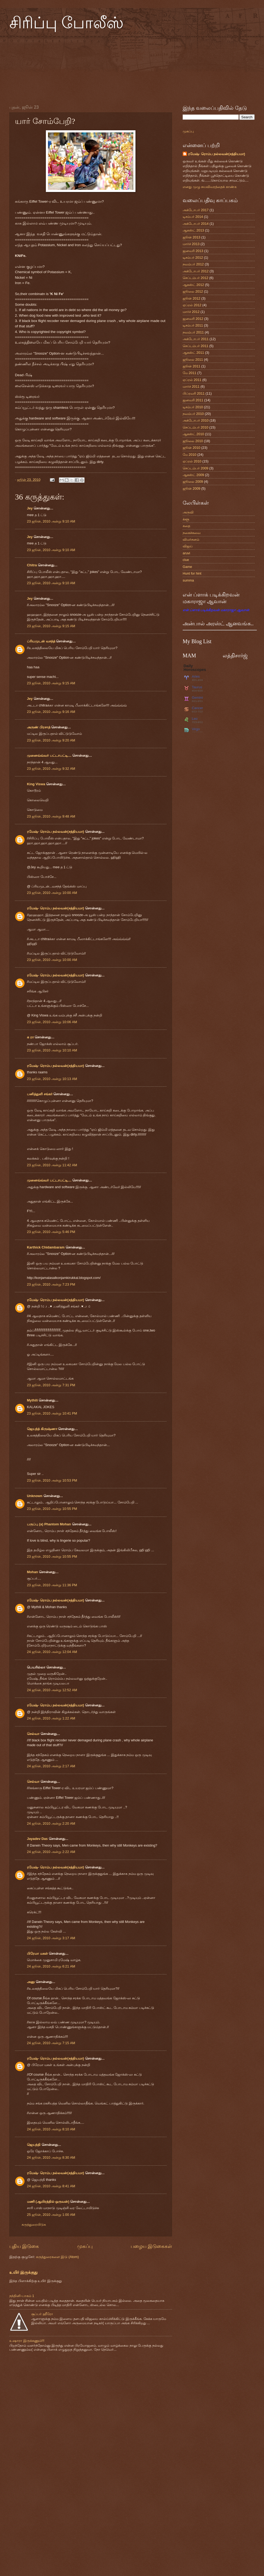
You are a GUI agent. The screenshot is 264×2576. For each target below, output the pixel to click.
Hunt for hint (192, 573)
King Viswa (36, 784)
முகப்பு (85, 2246)
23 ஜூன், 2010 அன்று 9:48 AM (51, 816)
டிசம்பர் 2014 (193, 217)
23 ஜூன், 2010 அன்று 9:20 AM (51, 740)
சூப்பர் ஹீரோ (42, 2314)
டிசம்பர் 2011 (193, 325)
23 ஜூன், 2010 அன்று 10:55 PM (52, 1509)
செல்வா (33, 1734)
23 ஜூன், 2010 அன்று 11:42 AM (52, 1165)
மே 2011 (189, 373)
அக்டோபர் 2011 (196, 339)
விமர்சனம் (191, 539)
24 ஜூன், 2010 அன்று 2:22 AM (51, 1852)
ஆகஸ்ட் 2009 (193, 475)
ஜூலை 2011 (193, 360)
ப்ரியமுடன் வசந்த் (41, 641)
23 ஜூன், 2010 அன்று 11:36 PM (52, 1585)
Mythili (32, 1400)
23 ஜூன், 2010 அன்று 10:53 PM (52, 1480)
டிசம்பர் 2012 (193, 258)
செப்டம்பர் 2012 (195, 278)
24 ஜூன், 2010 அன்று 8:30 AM (51, 2157)
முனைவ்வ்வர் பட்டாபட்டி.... (49, 755)
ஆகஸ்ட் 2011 (193, 353)
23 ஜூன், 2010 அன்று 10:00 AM (52, 893)
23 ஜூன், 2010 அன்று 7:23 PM (51, 1284)
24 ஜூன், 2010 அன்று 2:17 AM (51, 1766)
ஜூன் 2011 (191, 366)
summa (188, 580)
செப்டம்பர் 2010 (195, 427)
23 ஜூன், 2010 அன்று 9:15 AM (51, 626)
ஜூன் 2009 (191, 488)
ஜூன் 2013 (191, 237)
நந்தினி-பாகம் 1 (21, 2296)
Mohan (32, 1572)
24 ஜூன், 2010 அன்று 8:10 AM (51, 2129)
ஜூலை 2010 (193, 441)
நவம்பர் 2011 (193, 332)
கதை (186, 526)
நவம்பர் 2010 (193, 414)
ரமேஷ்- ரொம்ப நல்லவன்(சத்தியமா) (55, 832)
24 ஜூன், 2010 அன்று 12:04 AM (52, 1652)
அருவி (188, 512)
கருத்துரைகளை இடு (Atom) (57, 2257)
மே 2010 (189, 455)
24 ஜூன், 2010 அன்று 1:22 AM (51, 1718)
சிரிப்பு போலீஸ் (66, 23)
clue (186, 560)
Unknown (34, 1496)
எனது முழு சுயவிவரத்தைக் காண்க (210, 187)
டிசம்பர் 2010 (193, 407)
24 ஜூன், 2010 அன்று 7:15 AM (51, 2043)
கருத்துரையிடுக (34, 2224)
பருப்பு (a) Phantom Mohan (49, 1524)
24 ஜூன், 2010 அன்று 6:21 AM (51, 1966)
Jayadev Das (37, 1839)
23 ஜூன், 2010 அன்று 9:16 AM (51, 712)
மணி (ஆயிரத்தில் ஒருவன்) (48, 2202)
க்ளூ (186, 519)
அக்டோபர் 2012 (196, 271)
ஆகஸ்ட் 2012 (193, 285)
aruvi (186, 553)
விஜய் (188, 546)
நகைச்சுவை (192, 533)
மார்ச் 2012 (191, 312)
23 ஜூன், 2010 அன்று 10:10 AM (52, 1050)
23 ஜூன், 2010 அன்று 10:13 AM (52, 1079)
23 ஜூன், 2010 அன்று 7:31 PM (51, 1385)
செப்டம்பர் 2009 (195, 468)
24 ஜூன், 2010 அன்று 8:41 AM (51, 2186)
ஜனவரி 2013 (193, 251)
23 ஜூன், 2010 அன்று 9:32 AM (51, 769)
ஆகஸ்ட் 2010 (193, 434)
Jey (30, 508)
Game (187, 567)
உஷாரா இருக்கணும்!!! (26, 2341)
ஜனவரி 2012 (193, 319)
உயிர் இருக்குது (23, 2272)
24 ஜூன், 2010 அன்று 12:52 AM (52, 1690)
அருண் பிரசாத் (38, 727)
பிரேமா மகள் (37, 1953)
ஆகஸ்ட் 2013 (193, 230)
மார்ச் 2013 (191, 244)
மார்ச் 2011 (191, 386)
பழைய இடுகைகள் (151, 2246)
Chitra (32, 565)
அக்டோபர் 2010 (196, 420)
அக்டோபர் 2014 (196, 224)
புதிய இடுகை (24, 2246)
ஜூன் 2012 (191, 298)
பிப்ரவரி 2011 (194, 393)
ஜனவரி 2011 (193, 400)
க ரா (30, 1037)
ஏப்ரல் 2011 (192, 380)
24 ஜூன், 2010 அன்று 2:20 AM (51, 1823)
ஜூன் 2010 (191, 448)
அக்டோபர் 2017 (196, 210)
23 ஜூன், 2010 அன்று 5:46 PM (51, 1232)
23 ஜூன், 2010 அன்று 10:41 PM (52, 1413)
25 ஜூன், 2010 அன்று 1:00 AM (51, 2215)
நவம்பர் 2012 (193, 264)
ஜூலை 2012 (193, 291)
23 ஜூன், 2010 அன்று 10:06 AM (52, 1022)
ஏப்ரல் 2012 (192, 305)
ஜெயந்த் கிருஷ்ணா (42, 1429)
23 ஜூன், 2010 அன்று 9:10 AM (51, 521)
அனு (31, 1982)
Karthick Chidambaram (46, 1247)
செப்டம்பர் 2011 (195, 346)
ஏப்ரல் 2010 (192, 461)
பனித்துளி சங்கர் (40, 1094)
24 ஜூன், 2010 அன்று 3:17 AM (51, 1938)
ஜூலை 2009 (193, 482)
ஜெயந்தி (34, 2145)
